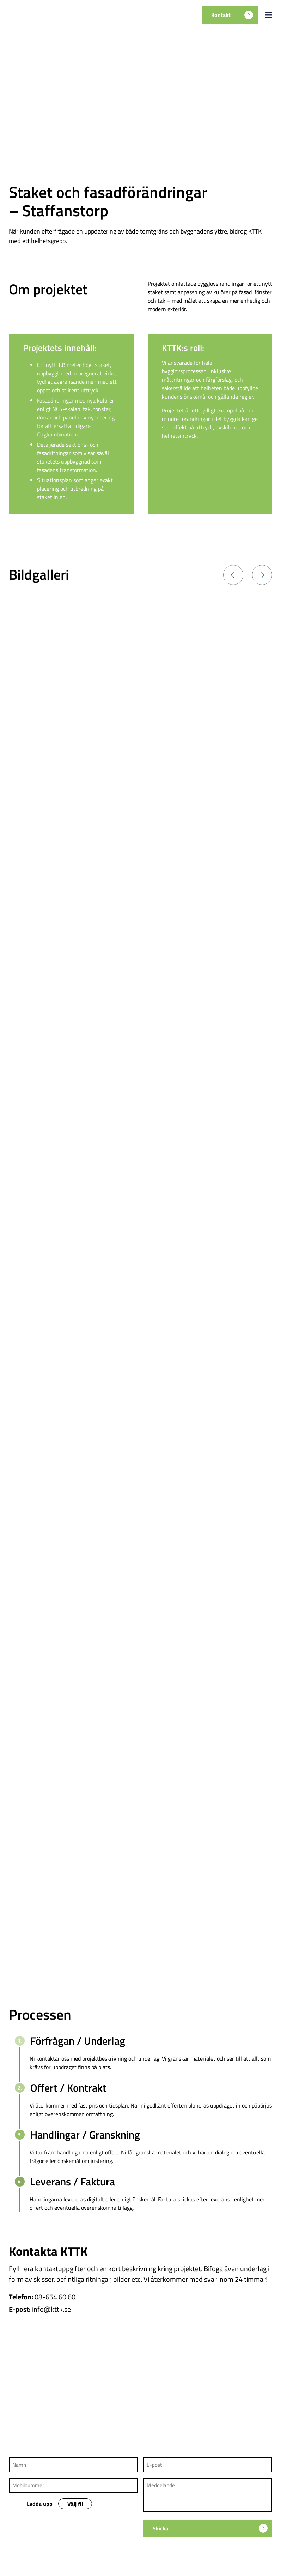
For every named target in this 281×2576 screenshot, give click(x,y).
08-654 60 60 (55, 2296)
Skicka (210, 2528)
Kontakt (232, 15)
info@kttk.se (51, 2309)
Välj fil (75, 2504)
